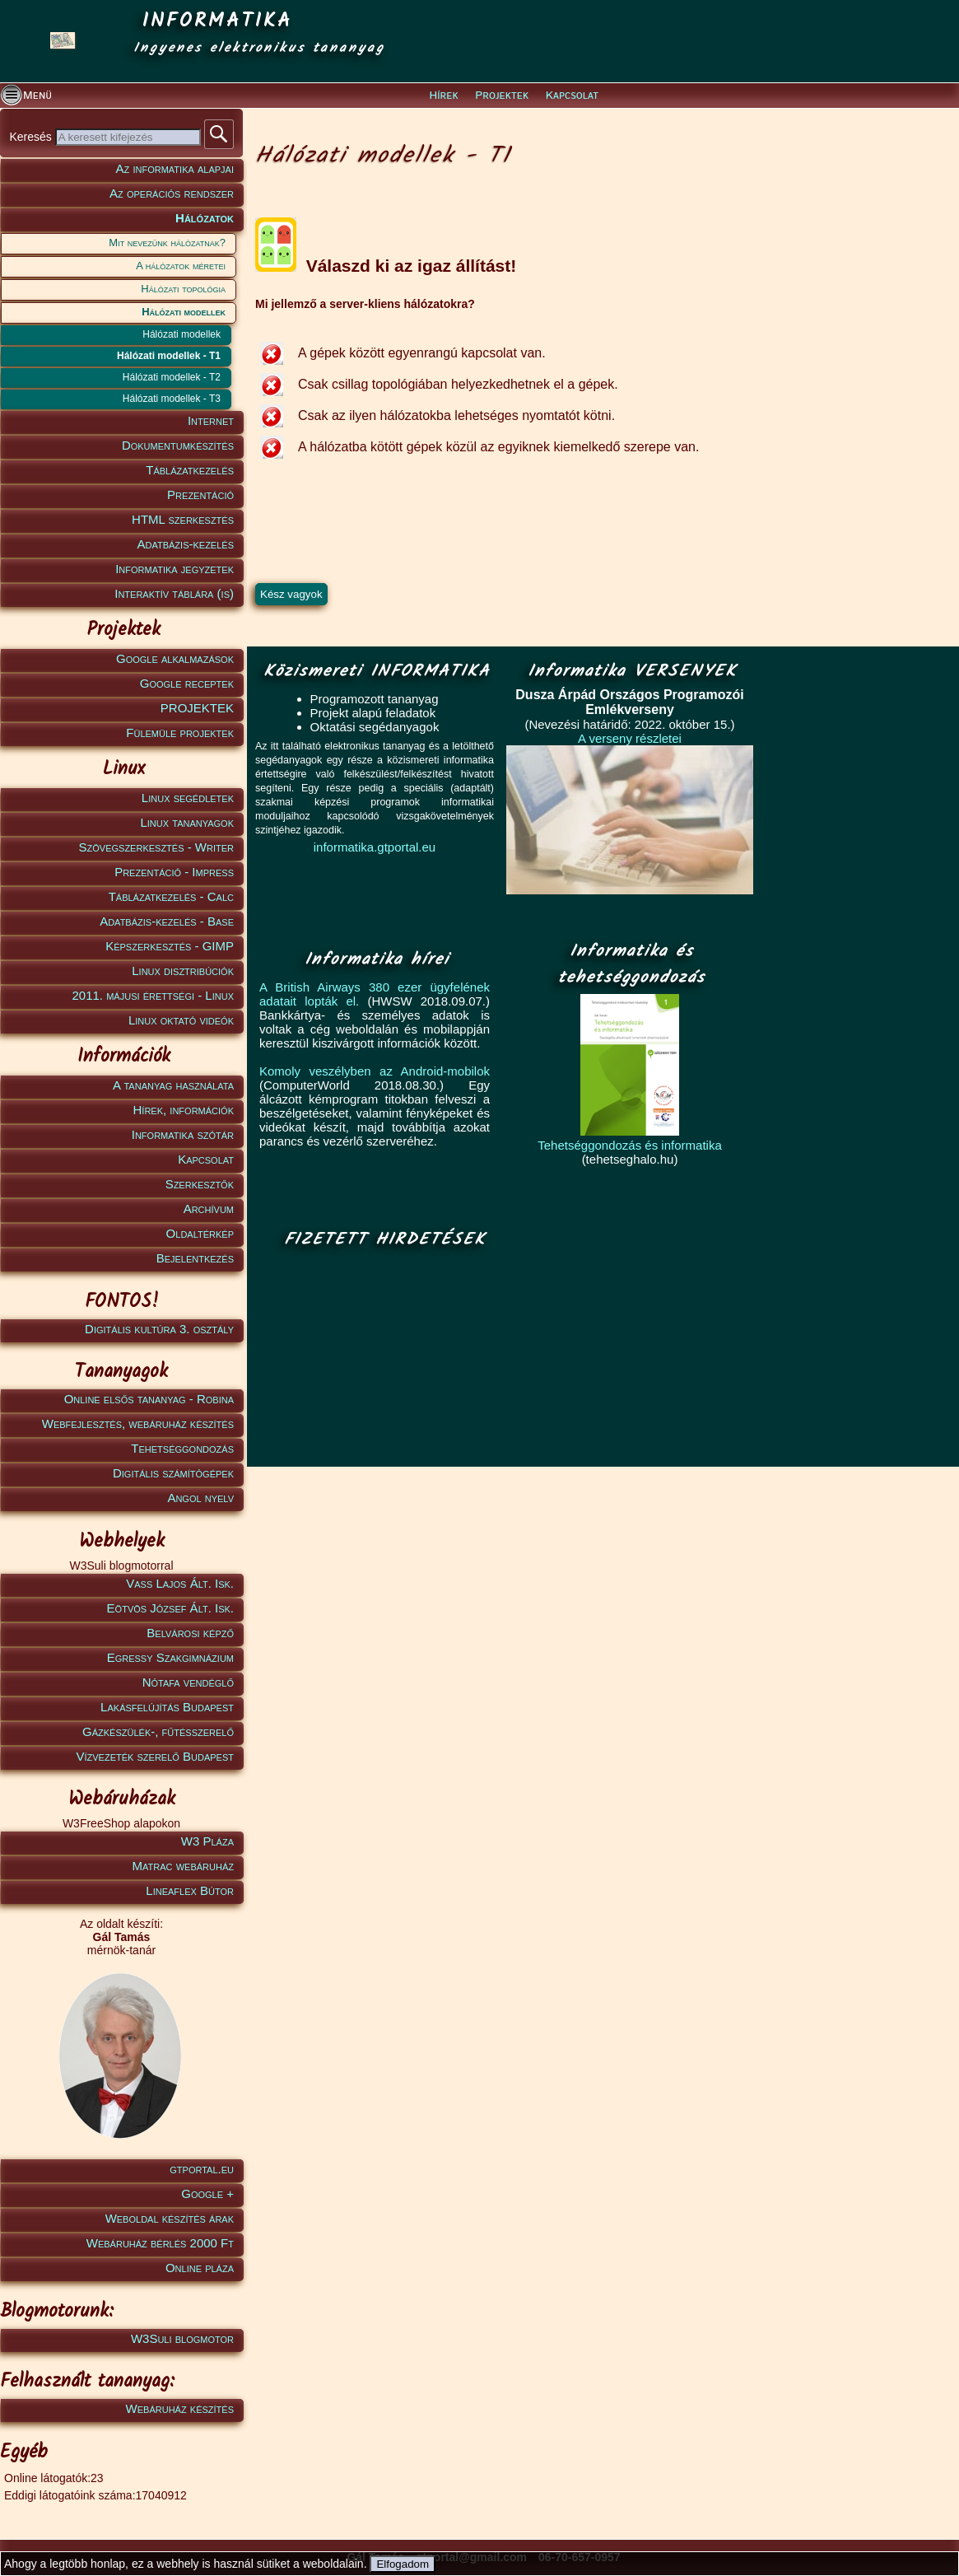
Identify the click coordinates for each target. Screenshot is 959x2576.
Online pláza (199, 2268)
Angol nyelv (200, 1498)
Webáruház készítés (180, 2408)
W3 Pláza (207, 1841)
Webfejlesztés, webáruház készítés (138, 1423)
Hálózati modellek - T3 (172, 398)
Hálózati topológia (183, 288)
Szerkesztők (199, 1184)
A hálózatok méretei (181, 265)
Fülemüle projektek (180, 733)
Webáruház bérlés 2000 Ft (160, 2243)
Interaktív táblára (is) (174, 593)
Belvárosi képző (190, 1633)
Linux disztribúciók (183, 971)
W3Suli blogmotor (182, 2338)
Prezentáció (200, 495)
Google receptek (187, 683)
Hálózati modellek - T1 (169, 356)
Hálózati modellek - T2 (172, 377)
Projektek (501, 95)
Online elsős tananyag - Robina (149, 1399)
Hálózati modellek (184, 312)
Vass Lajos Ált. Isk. (180, 1583)
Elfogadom (402, 2564)
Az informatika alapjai (175, 168)
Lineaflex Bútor (190, 1890)
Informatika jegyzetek (174, 569)
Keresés (31, 136)
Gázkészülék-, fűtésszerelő (158, 1731)
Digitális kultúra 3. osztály (159, 1329)
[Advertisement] (380, 1359)
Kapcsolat (572, 95)
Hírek (444, 95)
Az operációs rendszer (171, 193)
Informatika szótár (183, 1134)
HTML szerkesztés (183, 519)
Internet (211, 420)
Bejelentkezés (195, 1258)
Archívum (209, 1209)
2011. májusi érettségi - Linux (153, 995)
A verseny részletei (630, 738)
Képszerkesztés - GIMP (169, 946)
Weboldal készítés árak (169, 2218)
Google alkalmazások (175, 658)
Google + (207, 2193)
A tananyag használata (173, 1085)
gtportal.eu (202, 2169)
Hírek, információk (183, 1110)
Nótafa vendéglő (188, 1682)
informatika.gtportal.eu (374, 847)
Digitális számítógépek (173, 1473)
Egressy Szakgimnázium (170, 1657)
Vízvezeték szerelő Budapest (155, 1756)
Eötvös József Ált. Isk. (170, 1608)
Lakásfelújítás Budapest (167, 1707)
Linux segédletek (188, 798)
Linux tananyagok (187, 822)
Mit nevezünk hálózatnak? (167, 242)
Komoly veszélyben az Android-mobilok (374, 1071)
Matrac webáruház (183, 1866)
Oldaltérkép (200, 1233)
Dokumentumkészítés (178, 445)
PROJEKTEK (197, 708)
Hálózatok (204, 218)
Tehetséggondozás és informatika (629, 1145)
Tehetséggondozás (182, 1448)
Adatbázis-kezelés (186, 544)
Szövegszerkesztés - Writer (156, 847)
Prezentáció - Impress (174, 872)
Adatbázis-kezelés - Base (167, 921)
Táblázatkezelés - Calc (171, 896)
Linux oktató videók (181, 1020)
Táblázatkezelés (190, 470)
